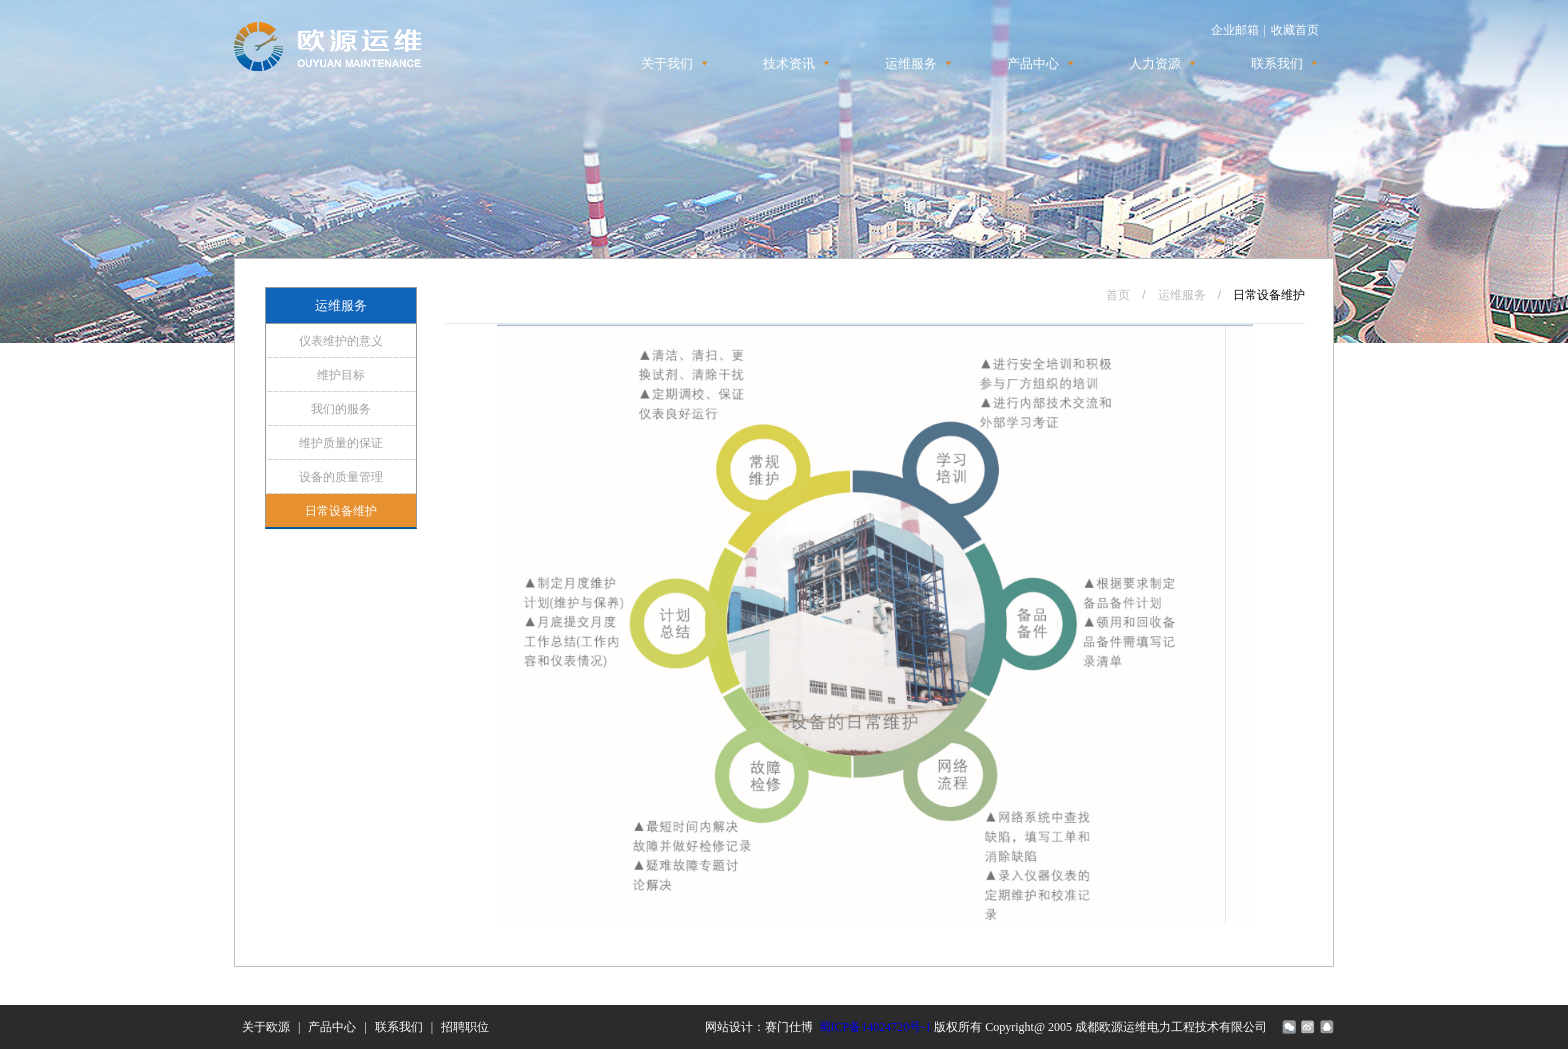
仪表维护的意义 (341, 341)
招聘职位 (465, 1027)
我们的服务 (341, 409)
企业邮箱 (1235, 30)
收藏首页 (1295, 30)
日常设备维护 (341, 511)
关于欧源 (266, 1027)
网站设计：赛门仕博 (759, 1027)
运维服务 (911, 63)
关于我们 (667, 63)
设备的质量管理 (341, 477)
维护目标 (341, 375)
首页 (1118, 295)
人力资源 (1155, 63)
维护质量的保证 (341, 443)
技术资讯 (789, 63)
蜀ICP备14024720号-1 (875, 1027)
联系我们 (1277, 63)
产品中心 (1033, 63)
